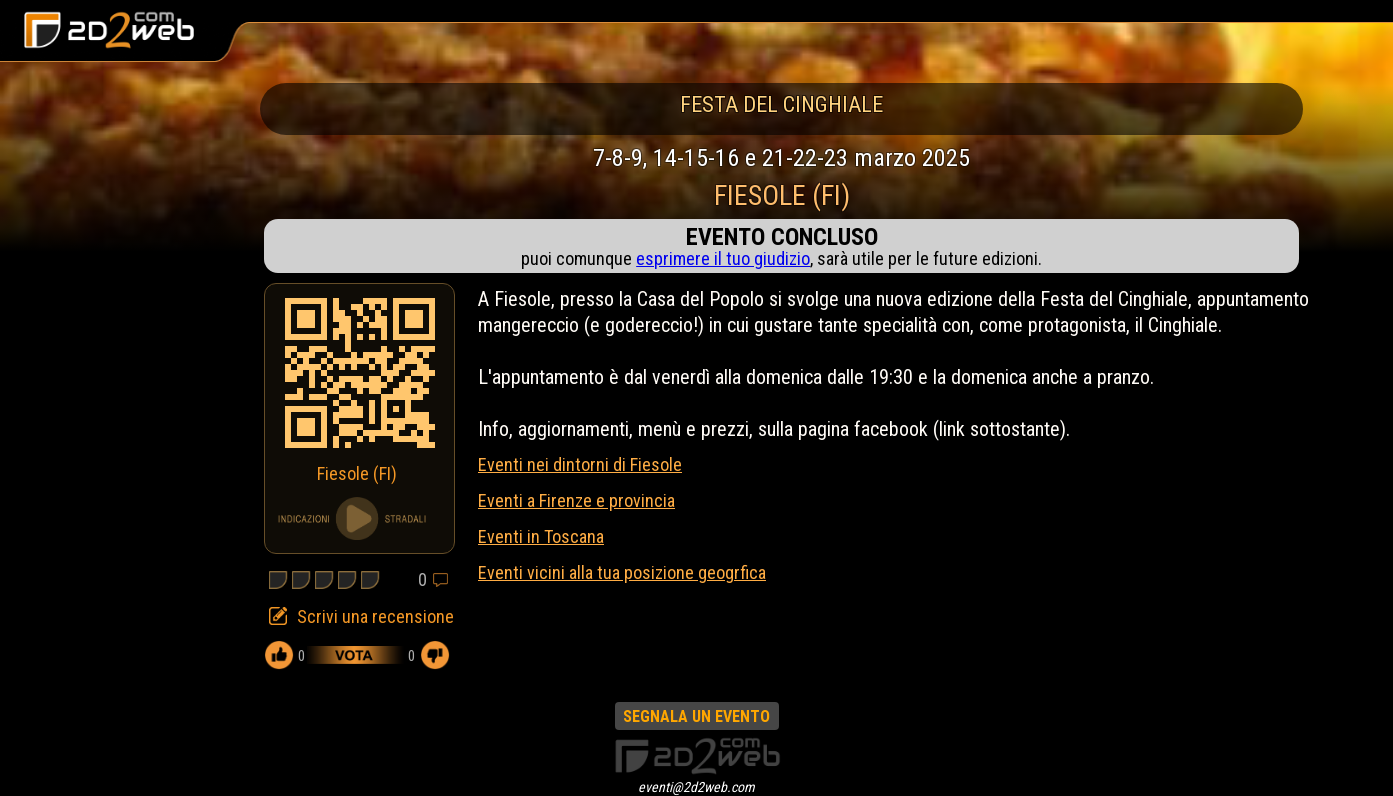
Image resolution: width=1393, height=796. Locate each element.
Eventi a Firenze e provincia (576, 500)
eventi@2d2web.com (696, 787)
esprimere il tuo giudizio (723, 258)
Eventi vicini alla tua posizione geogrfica (622, 572)
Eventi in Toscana (541, 536)
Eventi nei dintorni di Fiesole (580, 464)
